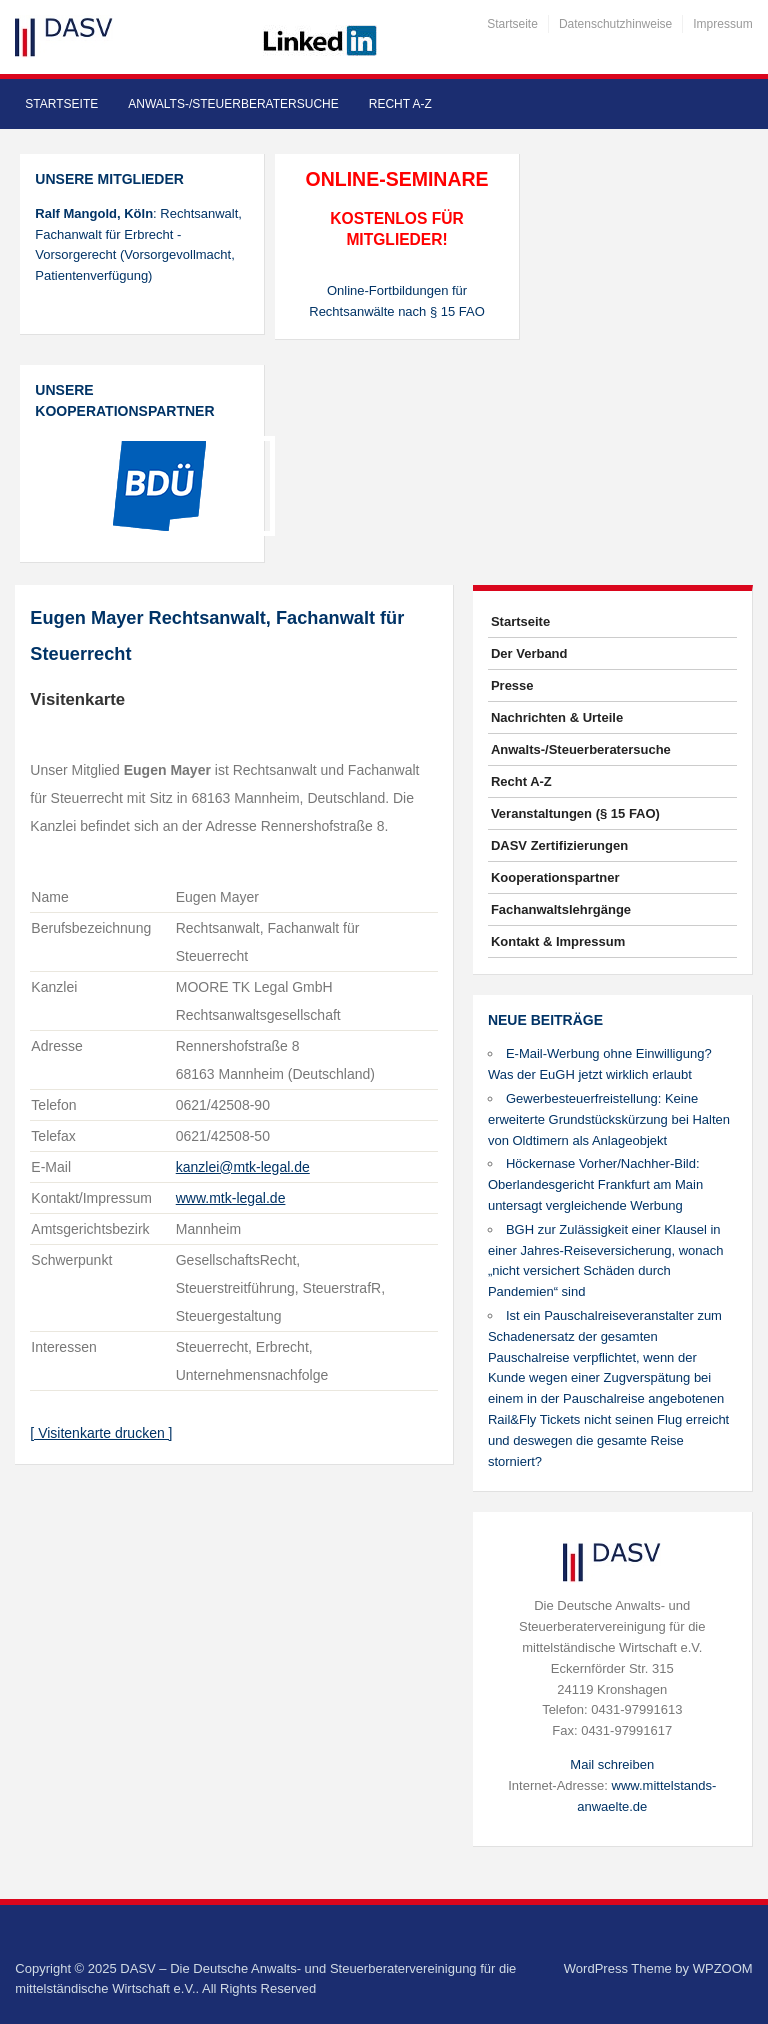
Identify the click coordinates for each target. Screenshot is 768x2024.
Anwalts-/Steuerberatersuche (233, 104)
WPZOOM (723, 1968)
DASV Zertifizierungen (559, 845)
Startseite (512, 24)
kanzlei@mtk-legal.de (243, 1167)
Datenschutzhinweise (615, 24)
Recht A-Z (400, 104)
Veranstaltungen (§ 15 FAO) (575, 813)
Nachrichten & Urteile (557, 717)
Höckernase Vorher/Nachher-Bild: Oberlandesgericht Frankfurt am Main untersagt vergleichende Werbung (595, 1184)
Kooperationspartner (555, 877)
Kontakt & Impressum (558, 941)
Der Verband (529, 653)
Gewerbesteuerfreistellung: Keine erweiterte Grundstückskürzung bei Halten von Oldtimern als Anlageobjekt (609, 1119)
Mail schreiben (612, 1764)
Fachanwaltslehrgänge (561, 909)
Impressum (722, 24)
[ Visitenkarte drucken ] (101, 1433)
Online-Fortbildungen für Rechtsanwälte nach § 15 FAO (397, 301)
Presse (512, 685)
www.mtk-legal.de (231, 1198)
